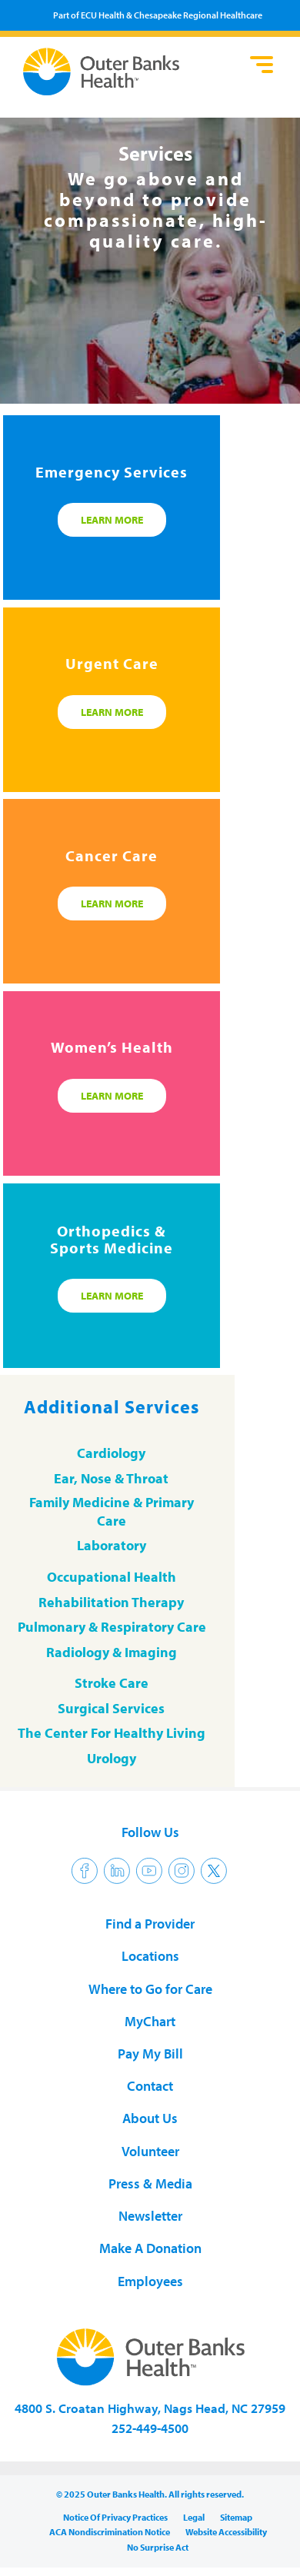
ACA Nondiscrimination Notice (109, 2532)
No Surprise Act (157, 2547)
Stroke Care (111, 1683)
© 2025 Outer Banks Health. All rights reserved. (150, 2494)
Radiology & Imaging (111, 1652)
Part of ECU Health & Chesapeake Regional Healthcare (157, 15)
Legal (194, 2517)
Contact (150, 2086)
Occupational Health (111, 1577)
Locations (150, 1956)
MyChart (150, 2021)
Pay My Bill (150, 2053)
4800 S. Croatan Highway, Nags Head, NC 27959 (150, 2408)
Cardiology (111, 1453)
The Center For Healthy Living (111, 1733)
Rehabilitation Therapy (111, 1602)
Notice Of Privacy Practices (115, 2517)
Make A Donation (150, 2248)
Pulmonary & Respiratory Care (112, 1627)
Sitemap (236, 2517)
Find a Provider (150, 1923)
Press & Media (150, 2183)
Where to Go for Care (150, 1989)
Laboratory (111, 1545)
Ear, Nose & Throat (111, 1478)
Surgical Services (111, 1708)
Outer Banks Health (127, 71)
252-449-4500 (150, 2428)
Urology (111, 1758)
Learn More (112, 520)
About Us (150, 2118)
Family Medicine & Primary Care (111, 1511)
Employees (150, 2281)
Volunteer (150, 2151)
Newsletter (150, 2216)
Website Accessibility (226, 2532)
